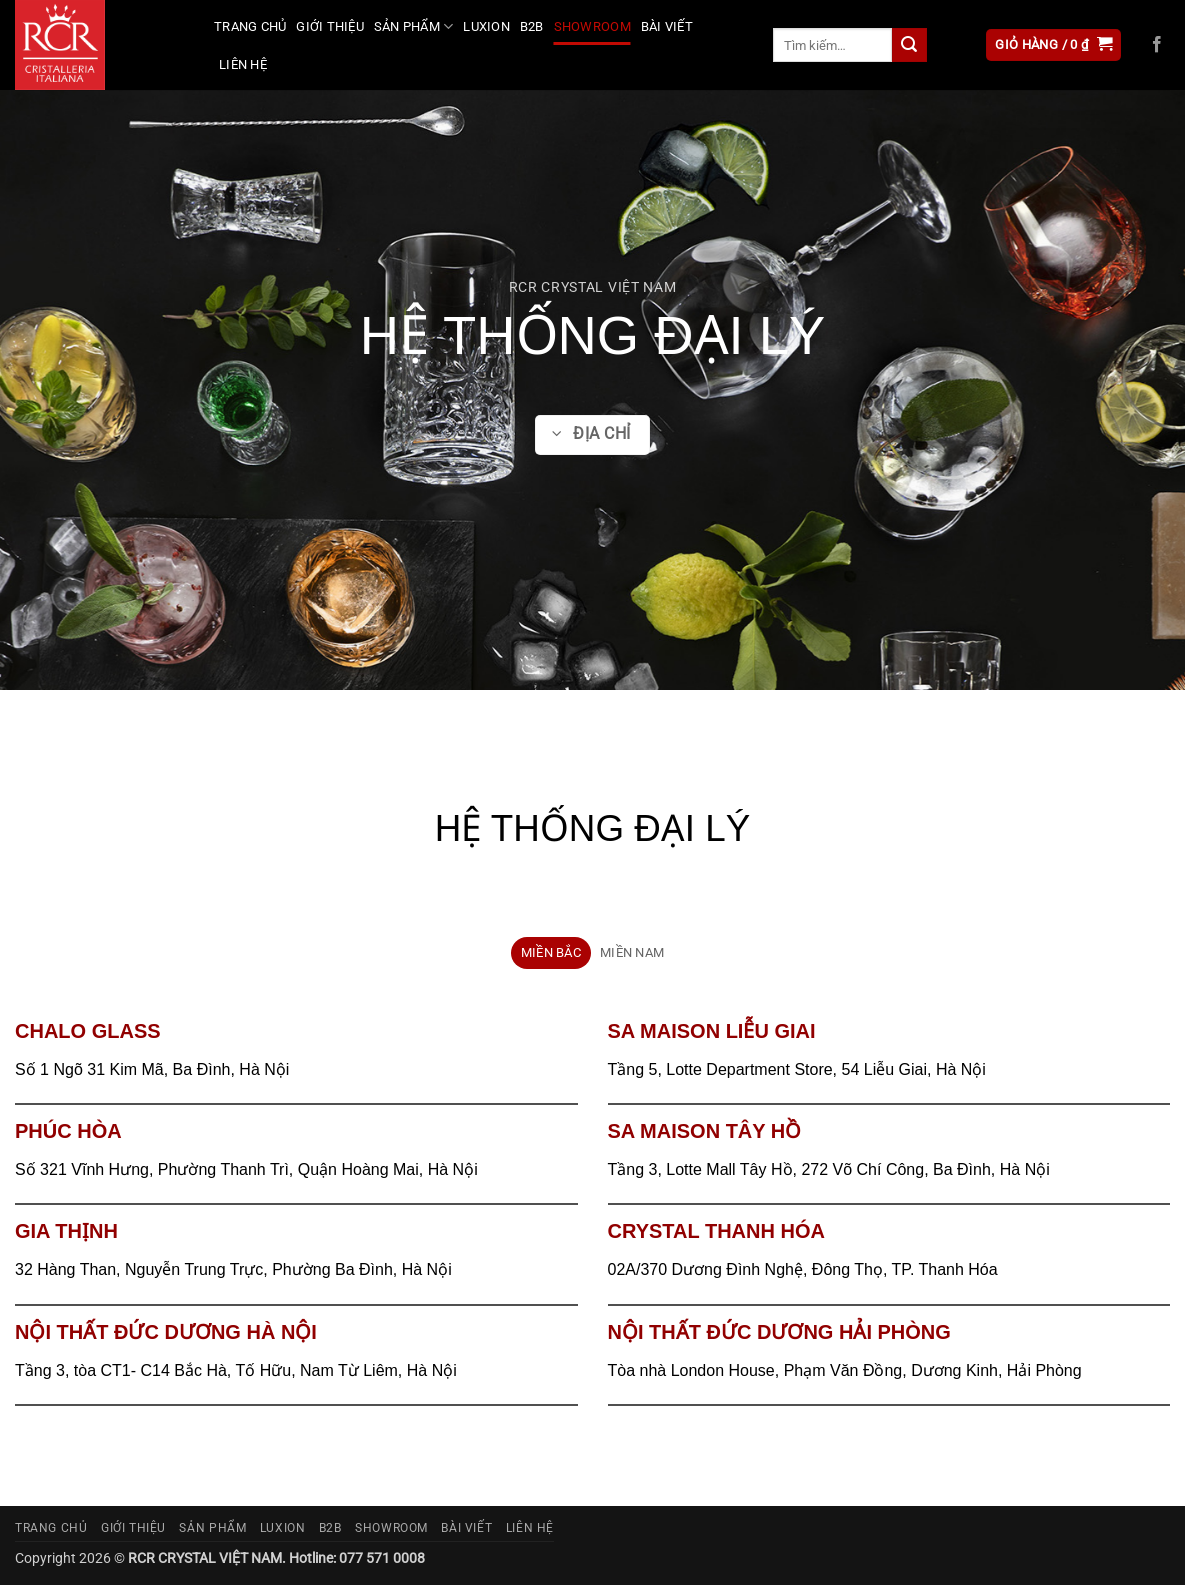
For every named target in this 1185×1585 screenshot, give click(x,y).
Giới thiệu (330, 26)
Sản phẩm (414, 26)
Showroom (592, 26)
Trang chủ (250, 26)
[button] (1053, 45)
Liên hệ (243, 64)
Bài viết (667, 26)
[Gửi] (909, 45)
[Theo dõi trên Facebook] (1157, 45)
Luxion (486, 26)
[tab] (550, 953)
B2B (532, 26)
